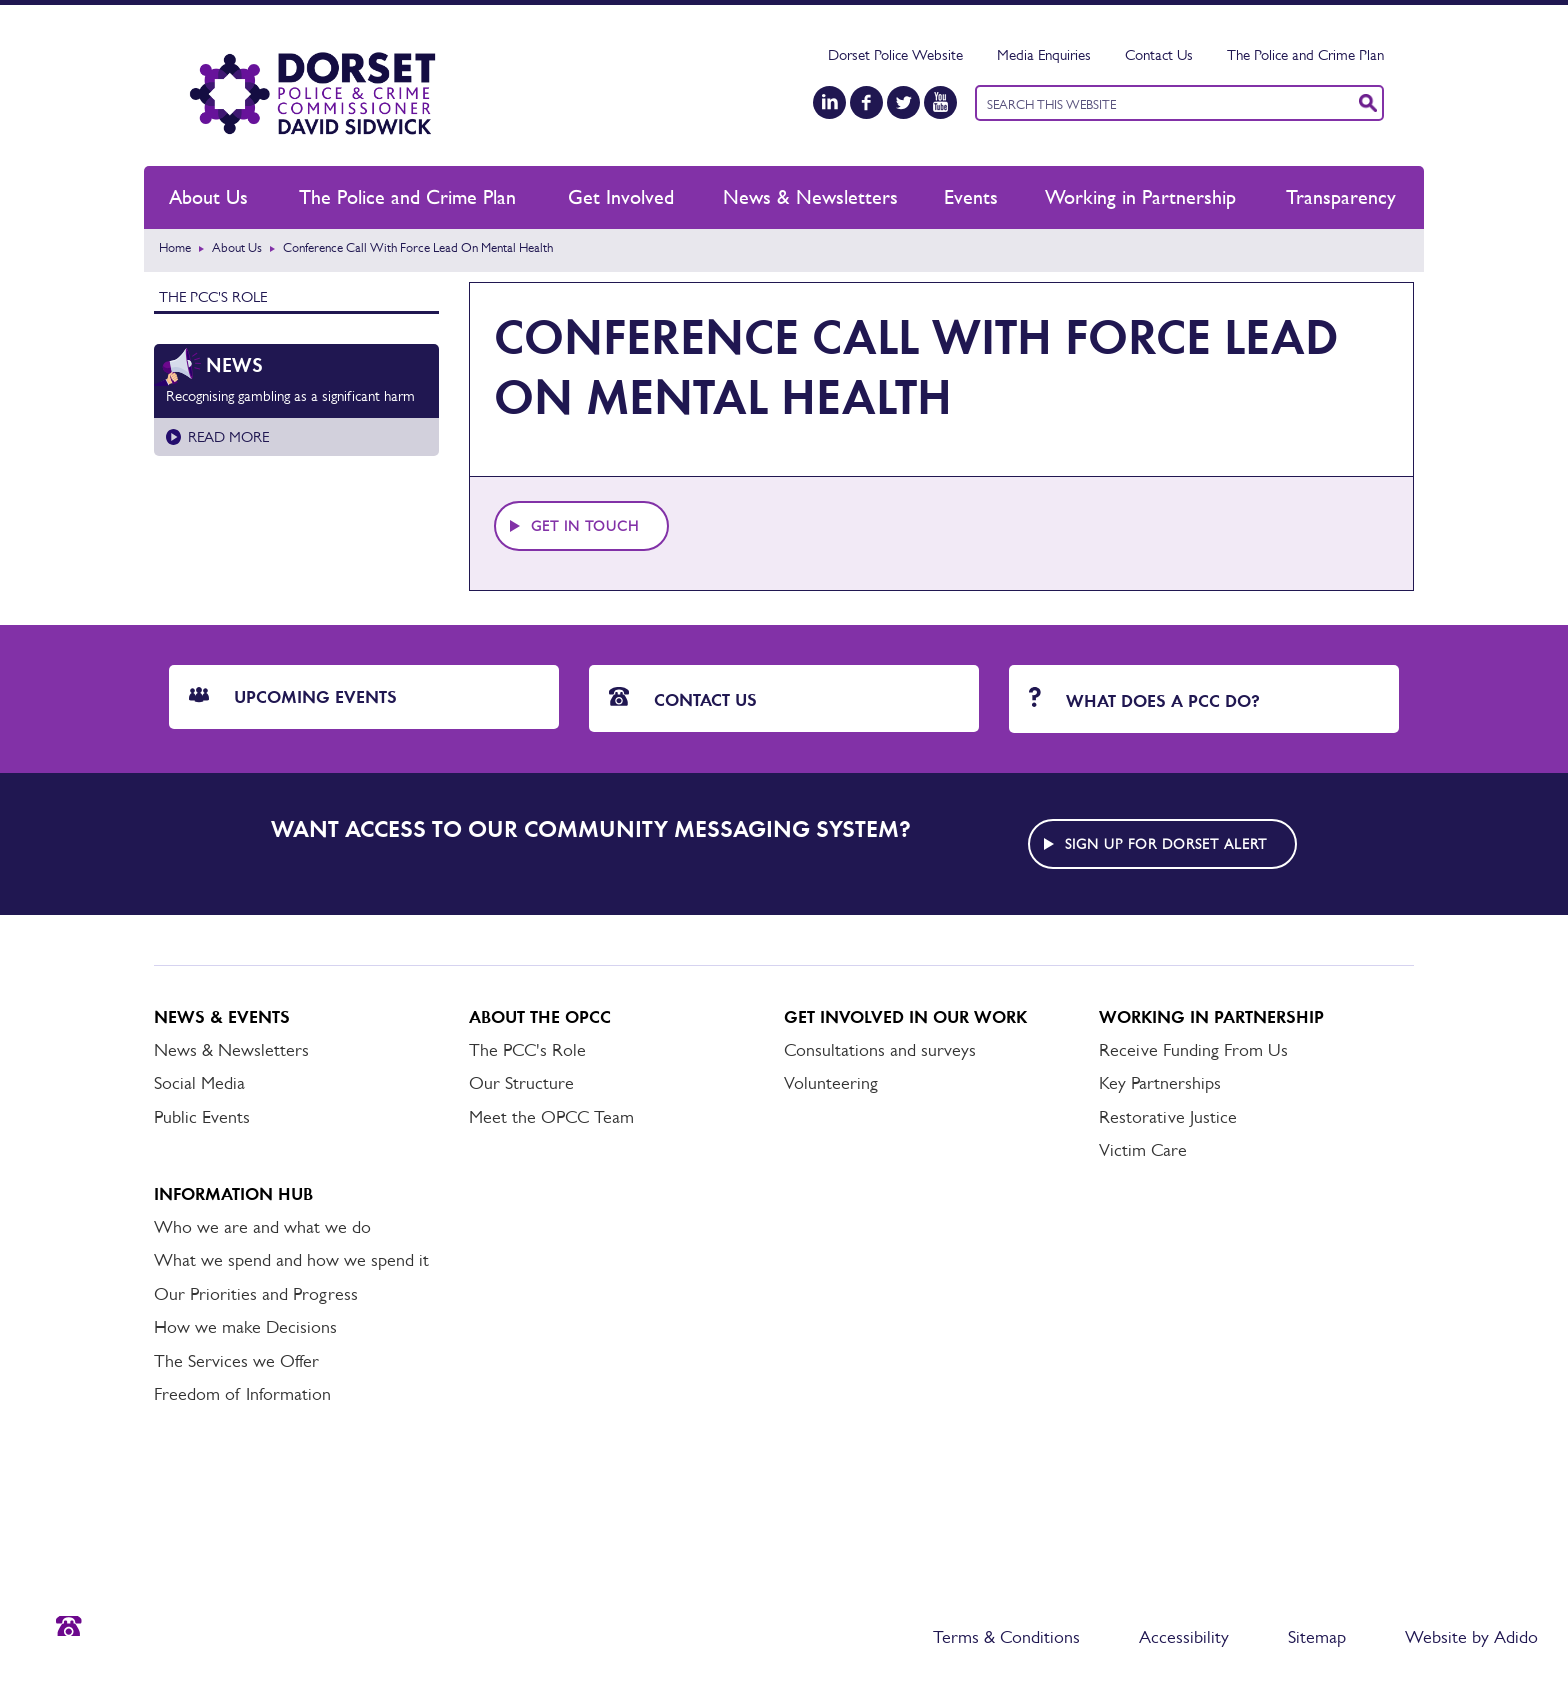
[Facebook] (866, 102)
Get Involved (621, 197)
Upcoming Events (293, 697)
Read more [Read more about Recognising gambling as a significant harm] (228, 436)
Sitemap (1317, 1637)
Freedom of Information (242, 1394)
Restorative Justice (1168, 1117)
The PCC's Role (213, 296)
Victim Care (1143, 1150)
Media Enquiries (1044, 54)
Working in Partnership (1140, 197)
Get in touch (585, 526)
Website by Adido (1471, 1637)
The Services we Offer (236, 1361)
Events (971, 197)
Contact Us (1159, 54)
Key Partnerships (1160, 1083)
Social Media (199, 1083)
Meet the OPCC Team (551, 1117)
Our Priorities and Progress (256, 1294)
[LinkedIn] (829, 102)
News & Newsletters (810, 197)
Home (175, 247)
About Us (208, 197)
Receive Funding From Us (1193, 1050)
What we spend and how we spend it (291, 1260)
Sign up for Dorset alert (1166, 844)
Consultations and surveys (880, 1050)
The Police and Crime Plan (1305, 54)
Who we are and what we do (262, 1227)
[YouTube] (940, 102)
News (234, 365)
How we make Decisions (245, 1327)
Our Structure (521, 1083)
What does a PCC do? (1144, 699)
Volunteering (831, 1083)
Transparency (1341, 197)
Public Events (202, 1117)
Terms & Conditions (1006, 1637)
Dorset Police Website (895, 54)
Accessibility (1184, 1637)
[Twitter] (903, 102)
